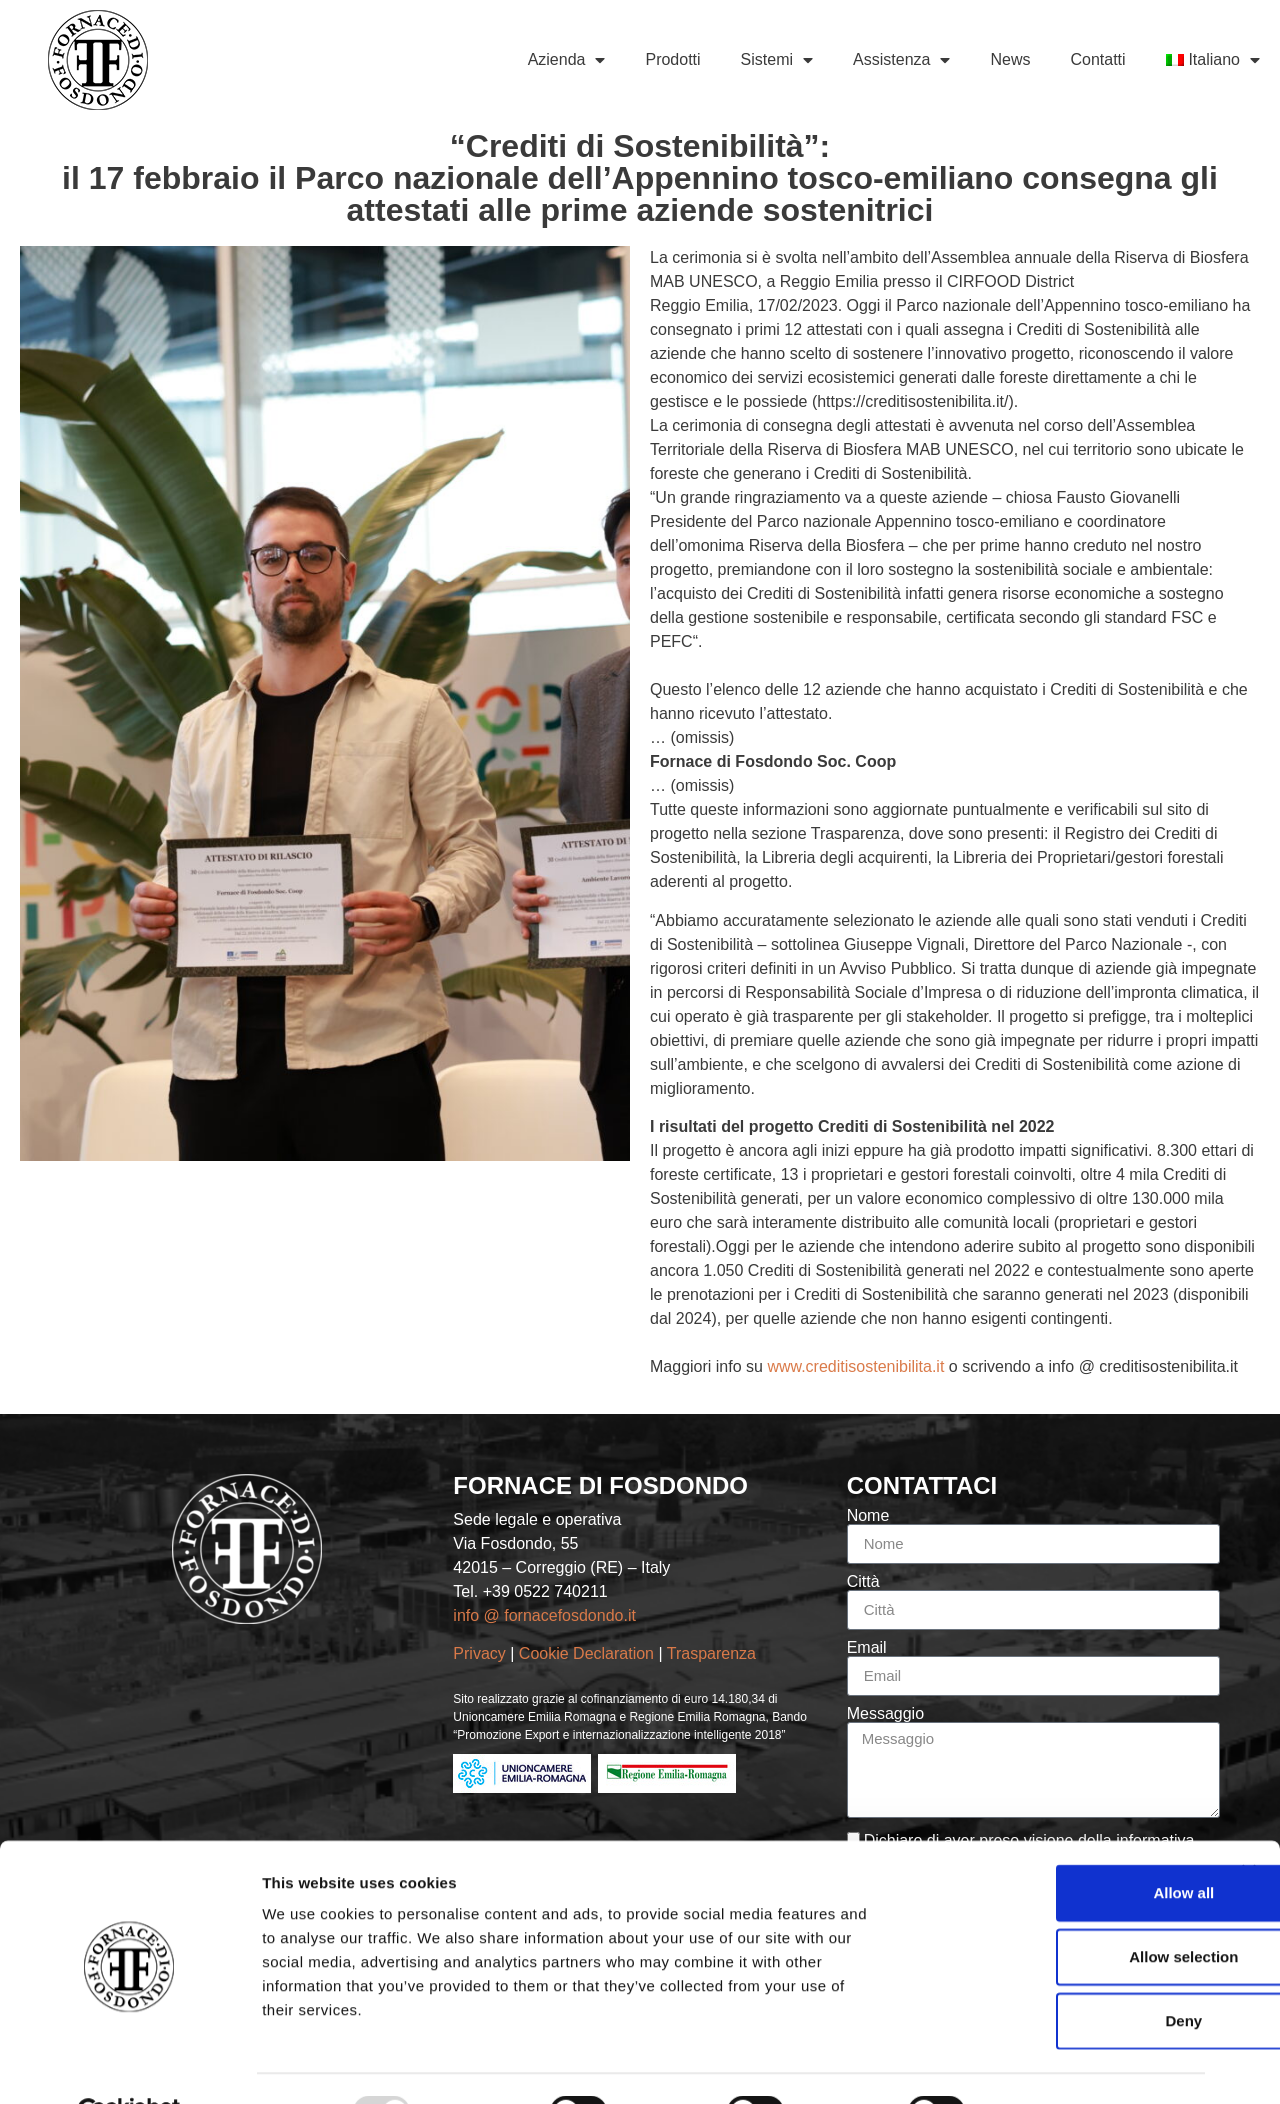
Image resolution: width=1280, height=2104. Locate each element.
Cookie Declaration (589, 1653)
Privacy (479, 1653)
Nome (868, 1516)
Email (867, 1648)
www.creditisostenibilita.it (855, 1366)
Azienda (567, 60)
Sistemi (777, 60)
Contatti (1097, 59)
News (1010, 59)
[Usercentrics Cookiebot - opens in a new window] (129, 2065)
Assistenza (901, 60)
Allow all (1062, 1844)
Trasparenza (714, 1653)
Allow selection (1061, 1908)
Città (863, 1582)
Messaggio (885, 1714)
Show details (1049, 2064)
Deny (1062, 1972)
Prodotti (672, 59)
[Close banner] (1249, 1824)
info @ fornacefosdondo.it (544, 1615)
